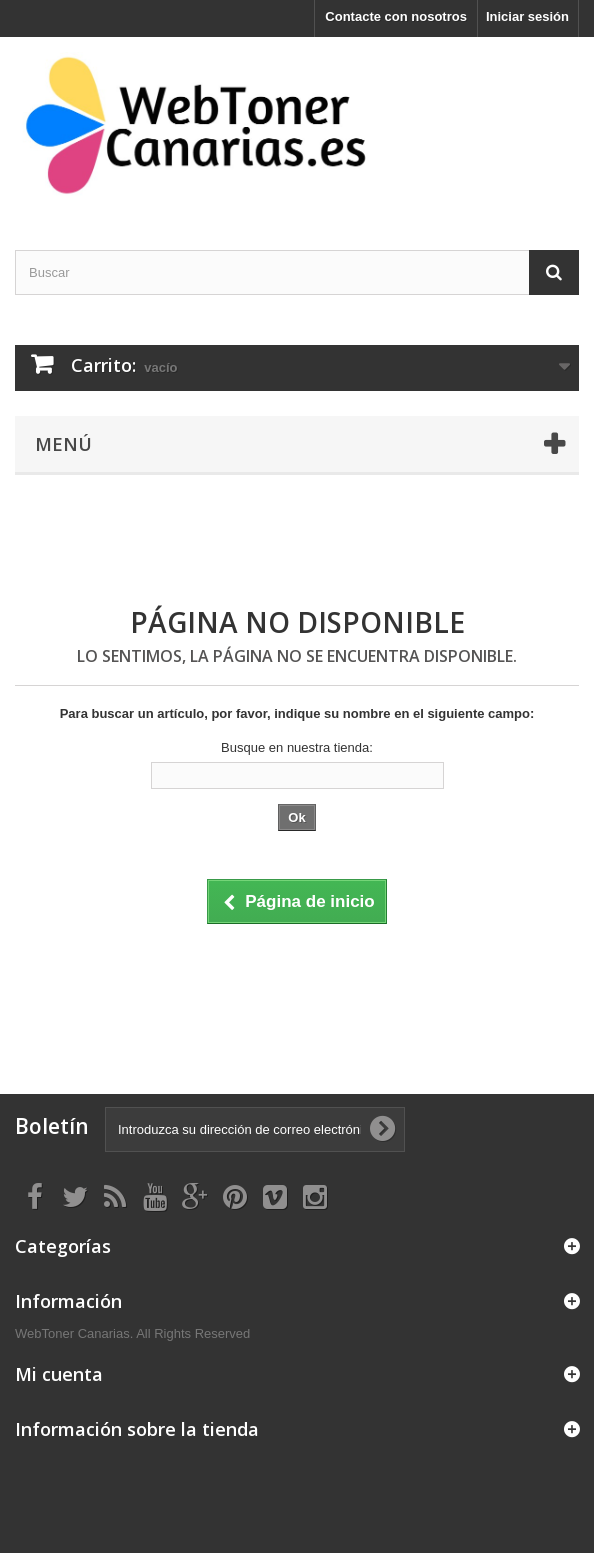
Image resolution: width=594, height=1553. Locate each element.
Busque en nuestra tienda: (297, 747)
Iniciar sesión (527, 16)
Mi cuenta (59, 1374)
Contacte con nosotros (396, 16)
